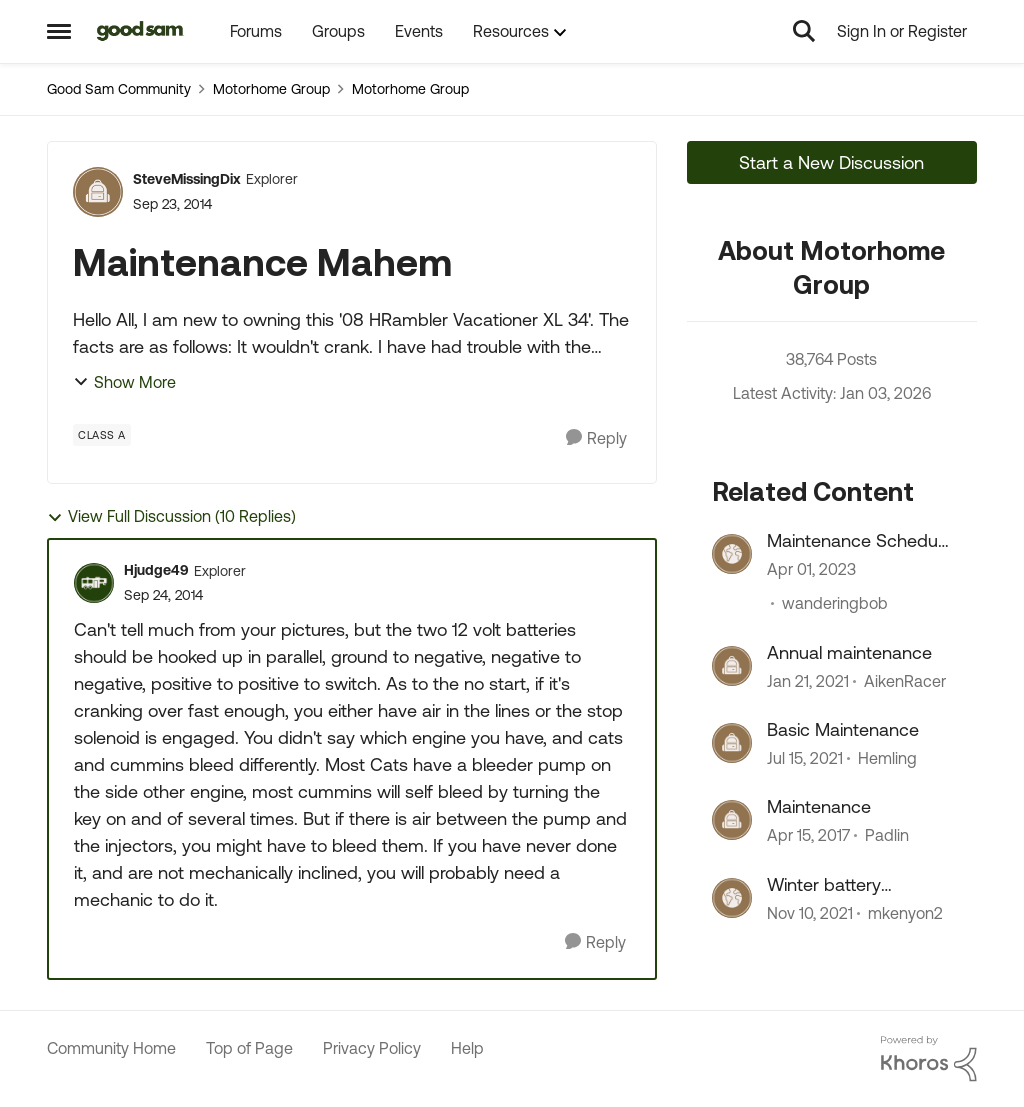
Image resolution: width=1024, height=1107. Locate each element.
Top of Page (249, 1048)
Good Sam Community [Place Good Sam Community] (119, 89)
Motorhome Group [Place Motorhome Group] (271, 89)
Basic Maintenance (843, 729)
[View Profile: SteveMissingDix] (98, 192)
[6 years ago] (808, 681)
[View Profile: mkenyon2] (732, 898)
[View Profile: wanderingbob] (732, 554)
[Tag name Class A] (102, 435)
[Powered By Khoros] (929, 1059)
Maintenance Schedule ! (859, 541)
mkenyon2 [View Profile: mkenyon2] (905, 913)
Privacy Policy (372, 1048)
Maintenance (819, 806)
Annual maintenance (849, 652)
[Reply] (596, 438)
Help (467, 1048)
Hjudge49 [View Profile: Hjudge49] (156, 570)
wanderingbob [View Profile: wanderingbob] (835, 604)
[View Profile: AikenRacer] (732, 666)
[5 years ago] (810, 913)
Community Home (111, 1048)
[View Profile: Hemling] (732, 743)
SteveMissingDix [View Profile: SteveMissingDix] (187, 179)
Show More (124, 382)
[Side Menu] (59, 31)
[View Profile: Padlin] (732, 820)
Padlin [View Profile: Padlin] (887, 836)
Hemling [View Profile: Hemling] (887, 758)
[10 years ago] (808, 836)
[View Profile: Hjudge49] (94, 583)
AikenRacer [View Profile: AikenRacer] (905, 681)
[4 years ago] (811, 570)
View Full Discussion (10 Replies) (171, 516)
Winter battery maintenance (824, 885)
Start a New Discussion (831, 162)
